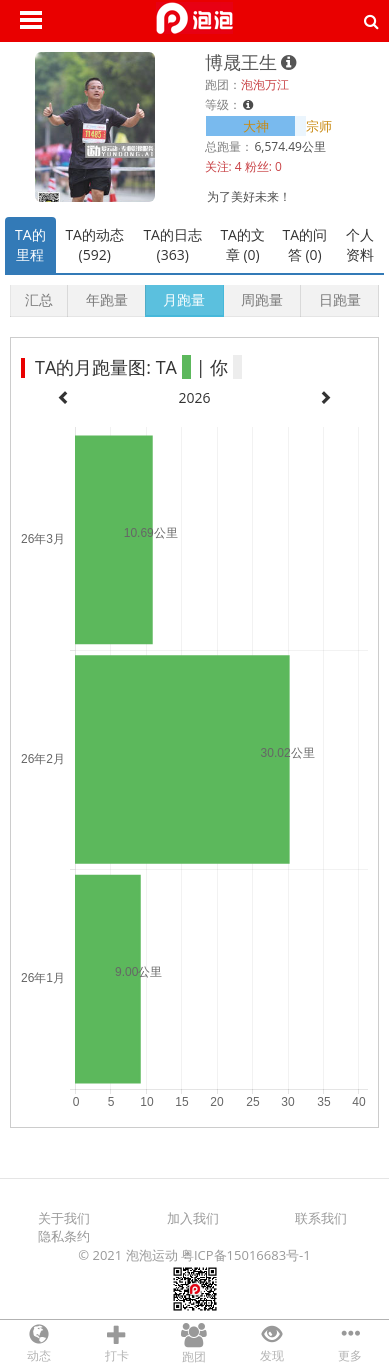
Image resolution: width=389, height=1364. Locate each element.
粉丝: (258, 166)
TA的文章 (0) (242, 244)
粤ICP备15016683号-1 (246, 1255)
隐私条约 (64, 1236)
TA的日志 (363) (172, 244)
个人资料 (360, 244)
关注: (218, 166)
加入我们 (193, 1218)
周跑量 (262, 299)
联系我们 (321, 1218)
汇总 (39, 299)
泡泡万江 (265, 84)
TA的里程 (30, 244)
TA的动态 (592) (94, 244)
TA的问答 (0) (305, 244)
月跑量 (184, 299)
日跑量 (340, 299)
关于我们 (64, 1218)
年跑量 (107, 299)
